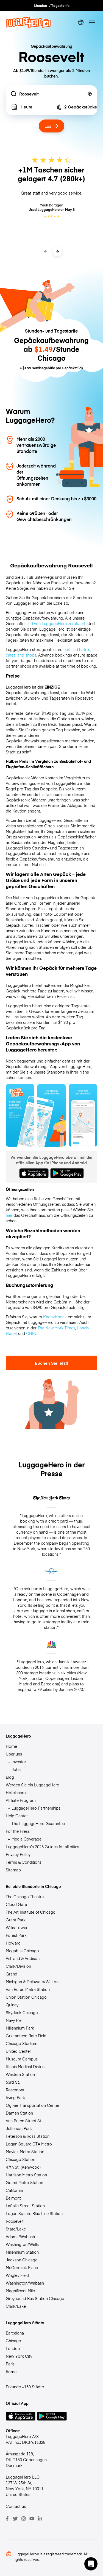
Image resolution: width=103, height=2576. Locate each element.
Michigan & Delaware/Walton (32, 1981)
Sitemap (13, 1870)
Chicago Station (20, 2159)
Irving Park (15, 2097)
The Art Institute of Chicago (30, 1912)
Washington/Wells (22, 2244)
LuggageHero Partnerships (36, 1808)
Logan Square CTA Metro (29, 2144)
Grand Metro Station (24, 2182)
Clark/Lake (16, 2306)
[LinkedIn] (40, 2518)
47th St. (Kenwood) (23, 2167)
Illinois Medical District (26, 2066)
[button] (91, 2563)
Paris (10, 2364)
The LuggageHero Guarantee (38, 1823)
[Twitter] (15, 2518)
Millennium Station (22, 2252)
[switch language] (80, 22)
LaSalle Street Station (25, 2205)
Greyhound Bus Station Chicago (35, 2298)
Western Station (20, 2074)
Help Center (17, 1815)
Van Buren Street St (23, 2120)
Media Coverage (26, 1839)
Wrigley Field (17, 2275)
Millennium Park (20, 2028)
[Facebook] (7, 2518)
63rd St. (13, 2082)
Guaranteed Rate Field (26, 2035)
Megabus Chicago (22, 1950)
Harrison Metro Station (26, 2174)
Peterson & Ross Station (27, 2136)
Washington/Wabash (25, 2283)
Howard (13, 1943)
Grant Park (16, 1919)
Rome (11, 2371)
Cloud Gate (16, 1904)
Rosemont (15, 2089)
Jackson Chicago (22, 2259)
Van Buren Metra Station (28, 1989)
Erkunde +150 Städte (25, 2386)
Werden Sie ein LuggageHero (32, 1785)
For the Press (18, 1831)
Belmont (13, 2198)
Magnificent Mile (20, 2290)
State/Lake (16, 2229)
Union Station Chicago (26, 1997)
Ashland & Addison (23, 1958)
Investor (19, 1761)
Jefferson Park (19, 2128)
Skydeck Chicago (22, 2012)
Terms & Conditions (23, 1862)
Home (11, 1746)
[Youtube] (32, 2518)
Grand (11, 1974)
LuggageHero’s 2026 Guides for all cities (42, 1846)
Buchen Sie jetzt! (51, 1363)
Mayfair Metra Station (25, 2151)
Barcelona (15, 2333)
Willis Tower (16, 1927)
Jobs (16, 1769)
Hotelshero (16, 1792)
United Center (18, 2051)
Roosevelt (15, 2221)
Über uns (14, 1754)
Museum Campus (22, 2059)
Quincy (12, 2004)
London (13, 2348)
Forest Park (16, 1935)
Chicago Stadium (21, 2043)
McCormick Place (22, 2267)
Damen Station (19, 2113)
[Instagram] (23, 2518)
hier (9, 1215)
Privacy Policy (18, 1854)
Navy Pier (14, 2020)
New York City (19, 2356)
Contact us (16, 2506)
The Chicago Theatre (25, 1896)
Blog (10, 1777)
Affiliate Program (21, 1800)
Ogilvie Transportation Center (32, 2105)
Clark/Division (18, 1966)
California (14, 2190)
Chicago (13, 2340)
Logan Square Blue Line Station (34, 2213)
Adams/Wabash (20, 2236)
